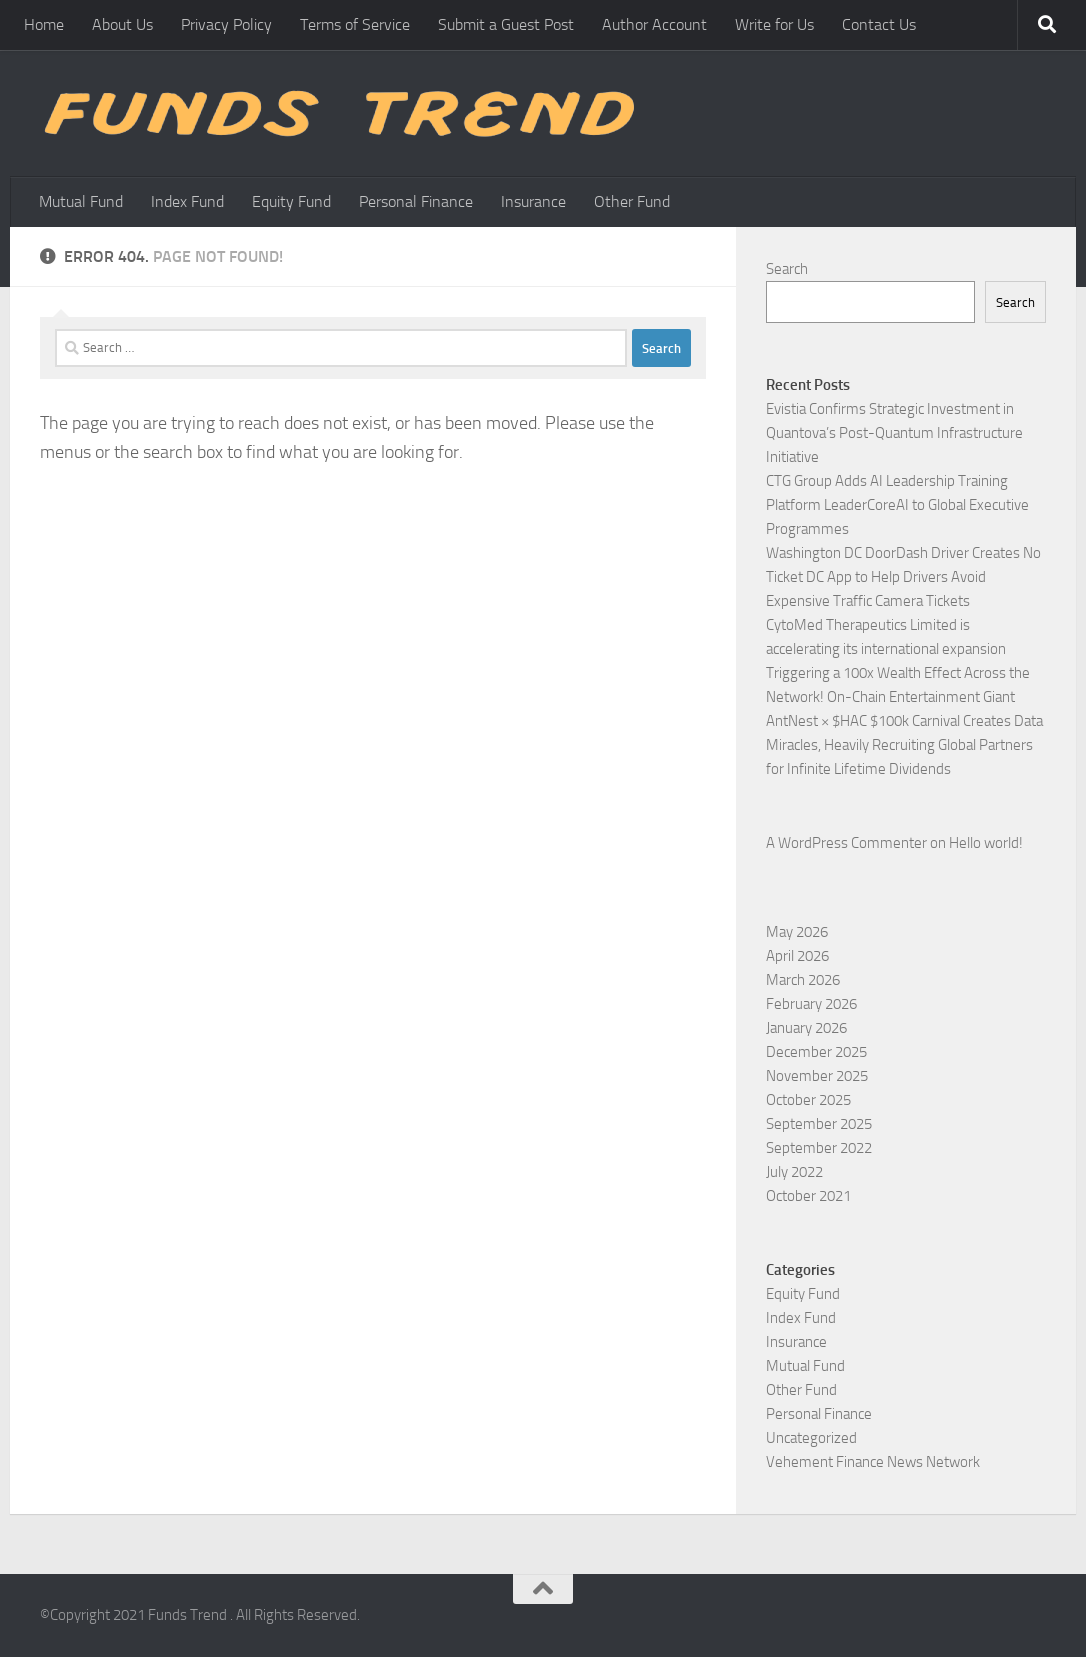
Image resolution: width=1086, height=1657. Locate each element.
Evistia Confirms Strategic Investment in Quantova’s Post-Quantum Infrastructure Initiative (894, 433)
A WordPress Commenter (846, 843)
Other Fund (632, 201)
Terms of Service (355, 24)
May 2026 (797, 932)
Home (44, 24)
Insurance (533, 201)
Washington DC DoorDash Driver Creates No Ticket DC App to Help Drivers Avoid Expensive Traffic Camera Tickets (903, 577)
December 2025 (816, 1052)
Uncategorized (811, 1438)
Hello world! (986, 843)
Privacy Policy (226, 24)
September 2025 (819, 1124)
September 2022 (819, 1148)
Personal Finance (416, 201)
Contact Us (879, 24)
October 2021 (808, 1196)
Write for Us (774, 24)
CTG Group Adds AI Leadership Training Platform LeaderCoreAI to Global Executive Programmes (897, 505)
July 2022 (794, 1172)
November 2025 (817, 1076)
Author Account (654, 24)
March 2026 (803, 980)
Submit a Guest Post (506, 24)
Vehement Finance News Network (873, 1462)
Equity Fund (291, 201)
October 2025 (808, 1100)
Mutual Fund (81, 201)
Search (787, 269)
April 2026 (797, 956)
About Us (122, 24)
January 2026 (806, 1028)
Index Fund (187, 201)
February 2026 (811, 1004)
